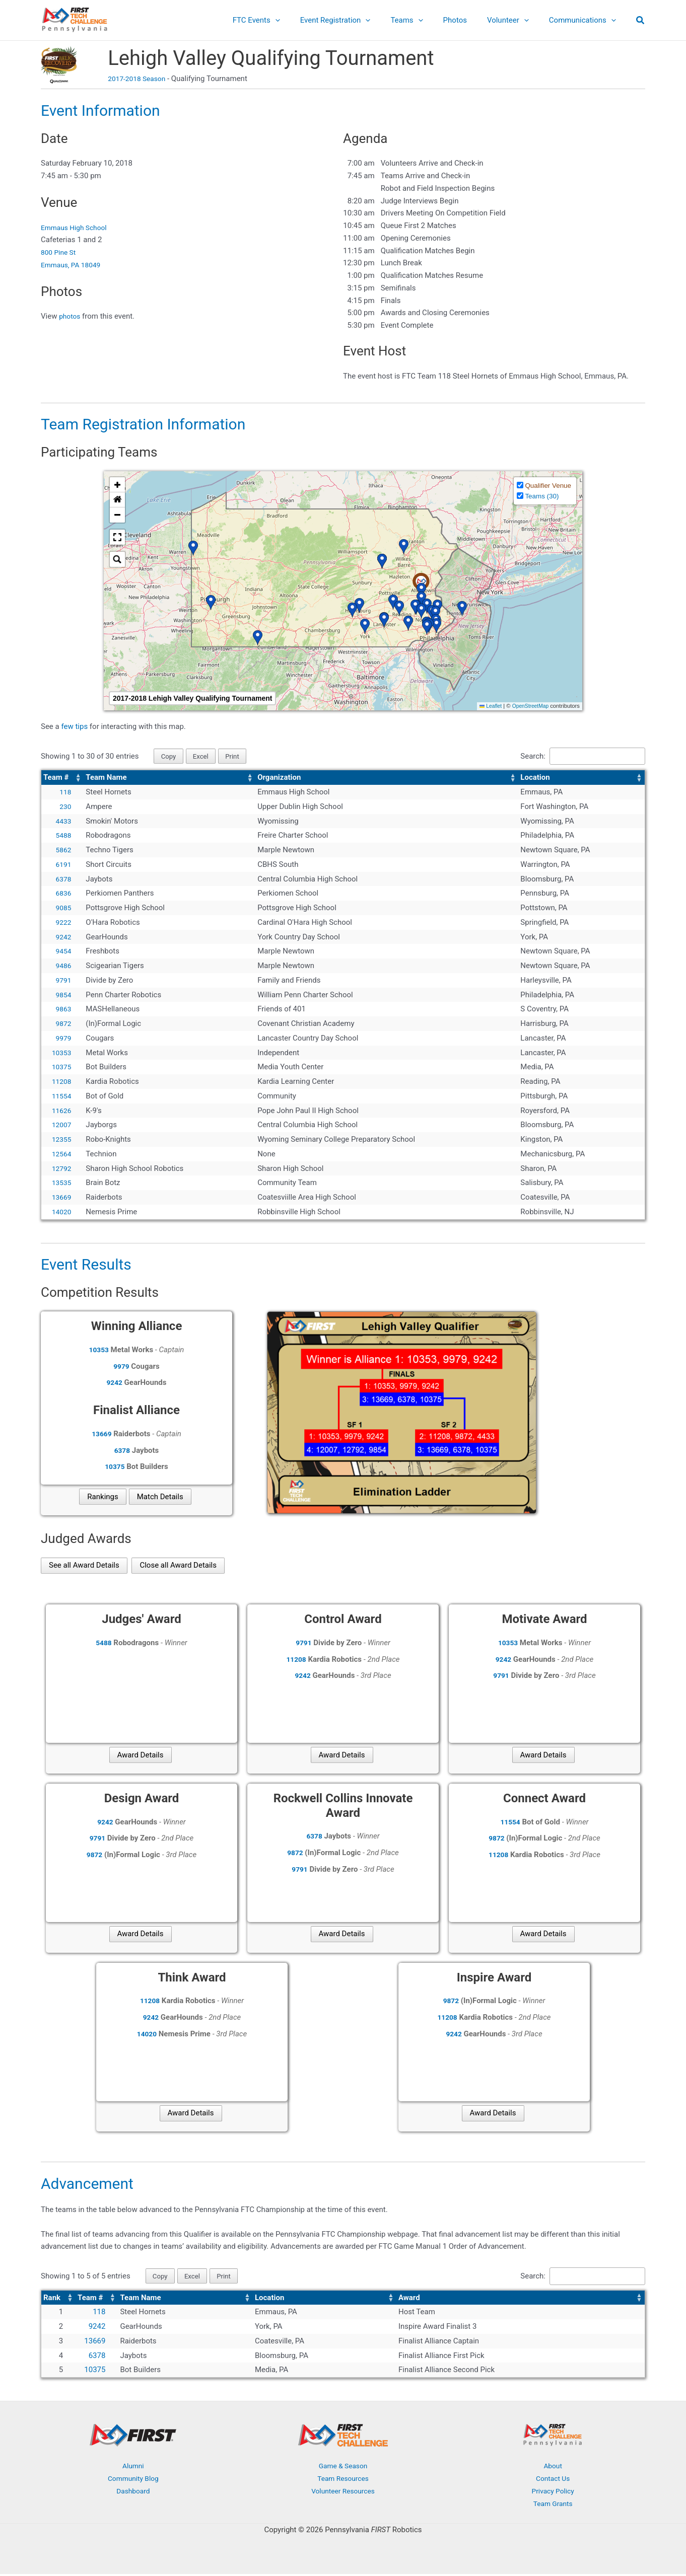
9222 (63, 923)
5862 (63, 850)
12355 (60, 1140)
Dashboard (133, 2492)
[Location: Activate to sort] (581, 779)
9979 (63, 1039)
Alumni (133, 2468)
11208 (60, 1082)
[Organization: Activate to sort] (386, 779)
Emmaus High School (77, 227)
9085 (63, 908)
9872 (63, 1024)
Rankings (102, 1497)
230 (64, 807)
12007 (60, 1126)
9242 (63, 937)
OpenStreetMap (528, 706)
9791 (63, 981)
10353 (60, 1053)
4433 (63, 822)
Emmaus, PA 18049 (73, 264)
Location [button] (535, 778)
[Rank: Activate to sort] (58, 2300)
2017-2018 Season (139, 78)
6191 (63, 865)
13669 (60, 1198)
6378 (63, 880)
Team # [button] (55, 778)
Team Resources (343, 2480)
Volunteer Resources (343, 2492)
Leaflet (486, 706)
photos (70, 316)
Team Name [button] (106, 778)
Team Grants (552, 2505)
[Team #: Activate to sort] (62, 779)
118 (64, 792)
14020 (60, 1212)
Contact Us (553, 2480)
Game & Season (343, 2468)
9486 (63, 966)
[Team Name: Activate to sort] (169, 779)
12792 (60, 1169)
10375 (60, 1068)
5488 (63, 836)
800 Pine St (60, 252)
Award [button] (409, 2299)
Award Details (140, 1755)
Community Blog (133, 2480)
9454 (63, 952)
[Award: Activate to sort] (520, 2300)
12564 (60, 1154)
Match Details (160, 1497)
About (553, 2468)
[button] (303, 20)
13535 (60, 1184)
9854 (63, 995)
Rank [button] (51, 2299)
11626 (60, 1111)
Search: (522, 756)
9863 (63, 1010)
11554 (60, 1096)
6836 (63, 894)
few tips (75, 726)
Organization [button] (279, 778)
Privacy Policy (552, 2492)
